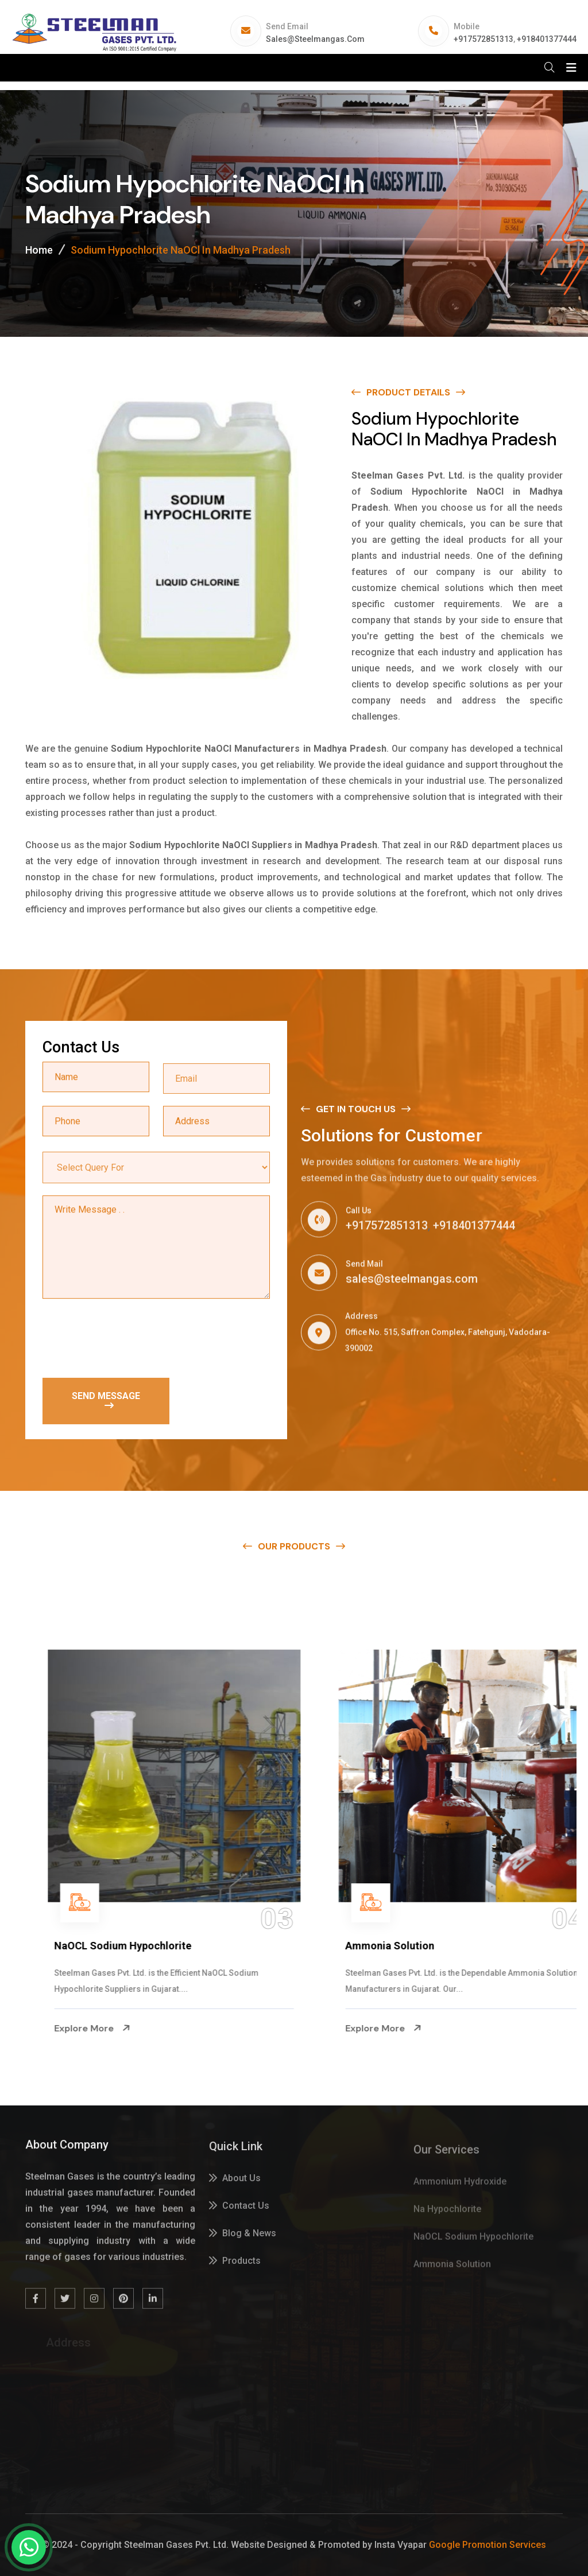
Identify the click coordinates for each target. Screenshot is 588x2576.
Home (39, 250)
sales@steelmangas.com (315, 39)
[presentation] (129, 1339)
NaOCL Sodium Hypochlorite (382, 1946)
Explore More (60, 2028)
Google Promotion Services (487, 2544)
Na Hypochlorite (61, 1946)
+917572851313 (483, 39)
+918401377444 (547, 39)
